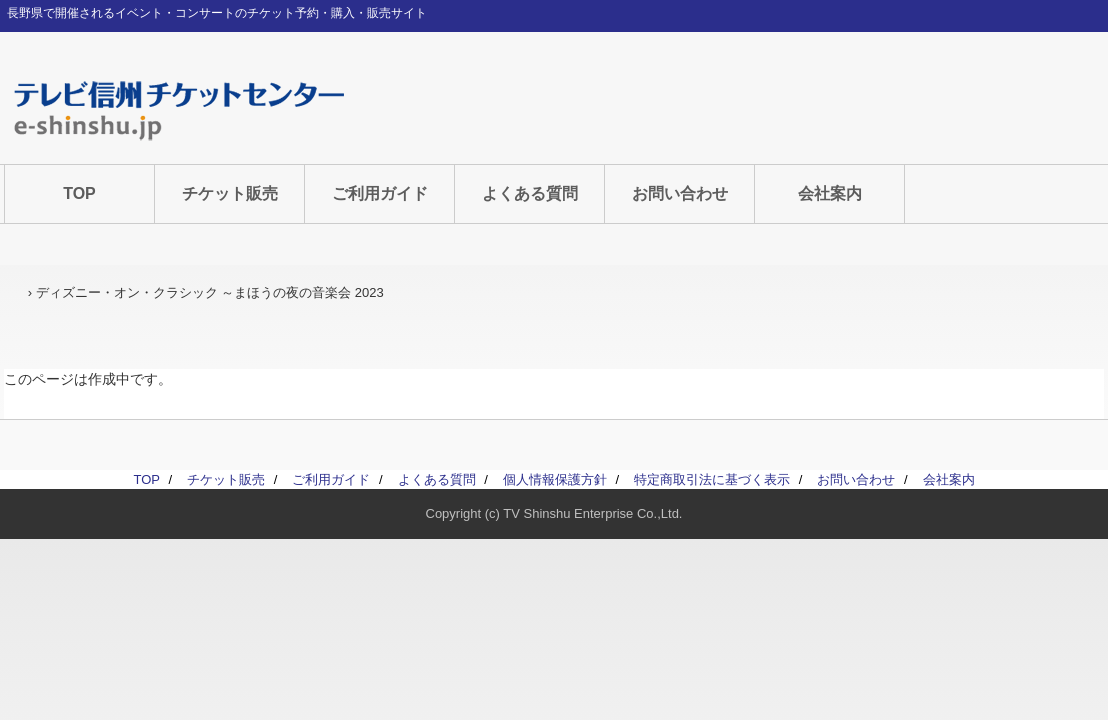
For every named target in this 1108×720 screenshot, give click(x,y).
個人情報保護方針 (555, 479)
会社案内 (830, 193)
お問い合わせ (680, 193)
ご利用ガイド (380, 193)
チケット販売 (230, 193)
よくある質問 (530, 193)
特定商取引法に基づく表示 (712, 479)
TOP (79, 193)
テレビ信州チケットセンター (179, 110)
